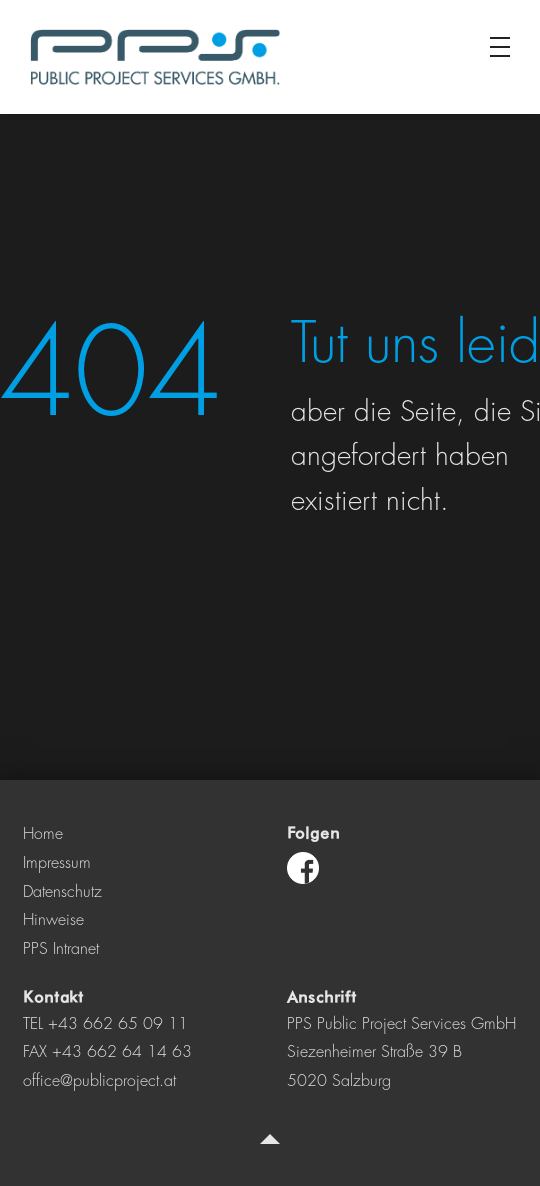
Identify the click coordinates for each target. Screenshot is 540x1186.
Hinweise (53, 920)
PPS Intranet (61, 949)
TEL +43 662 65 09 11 (105, 1024)
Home (43, 834)
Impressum (57, 863)
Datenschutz (62, 892)
